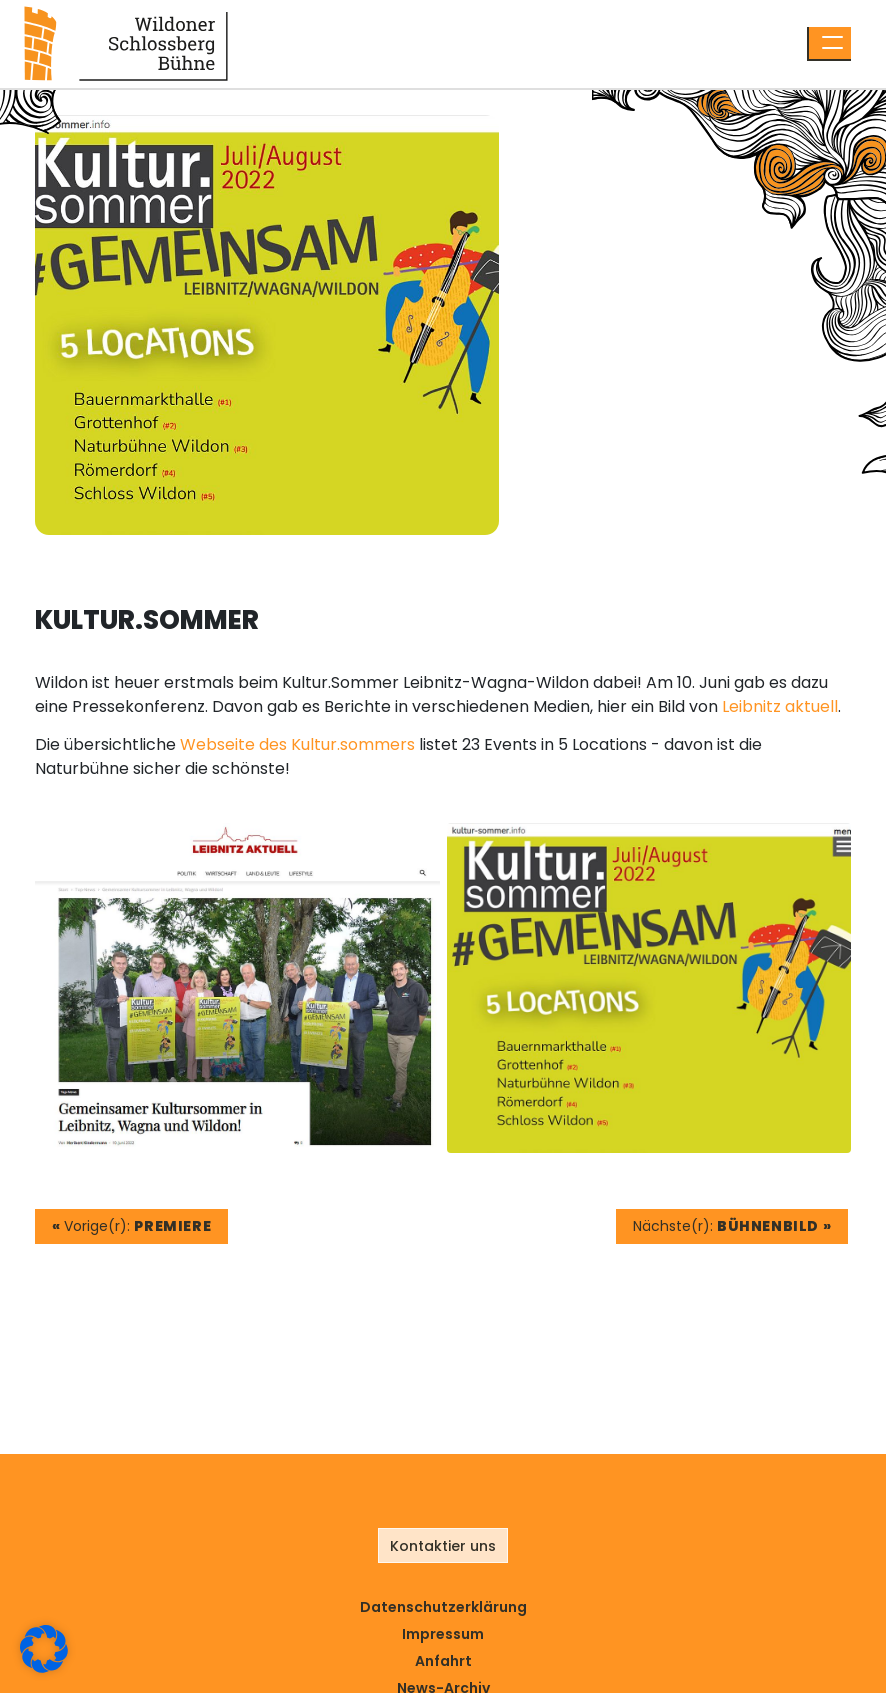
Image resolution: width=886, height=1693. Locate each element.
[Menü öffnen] (829, 44)
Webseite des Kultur (258, 744)
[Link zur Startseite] (126, 43)
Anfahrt (443, 1661)
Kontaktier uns (443, 1546)
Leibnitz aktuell (780, 706)
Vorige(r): (131, 1226)
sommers (377, 744)
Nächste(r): (732, 1226)
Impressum (443, 1634)
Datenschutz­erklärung (443, 1607)
